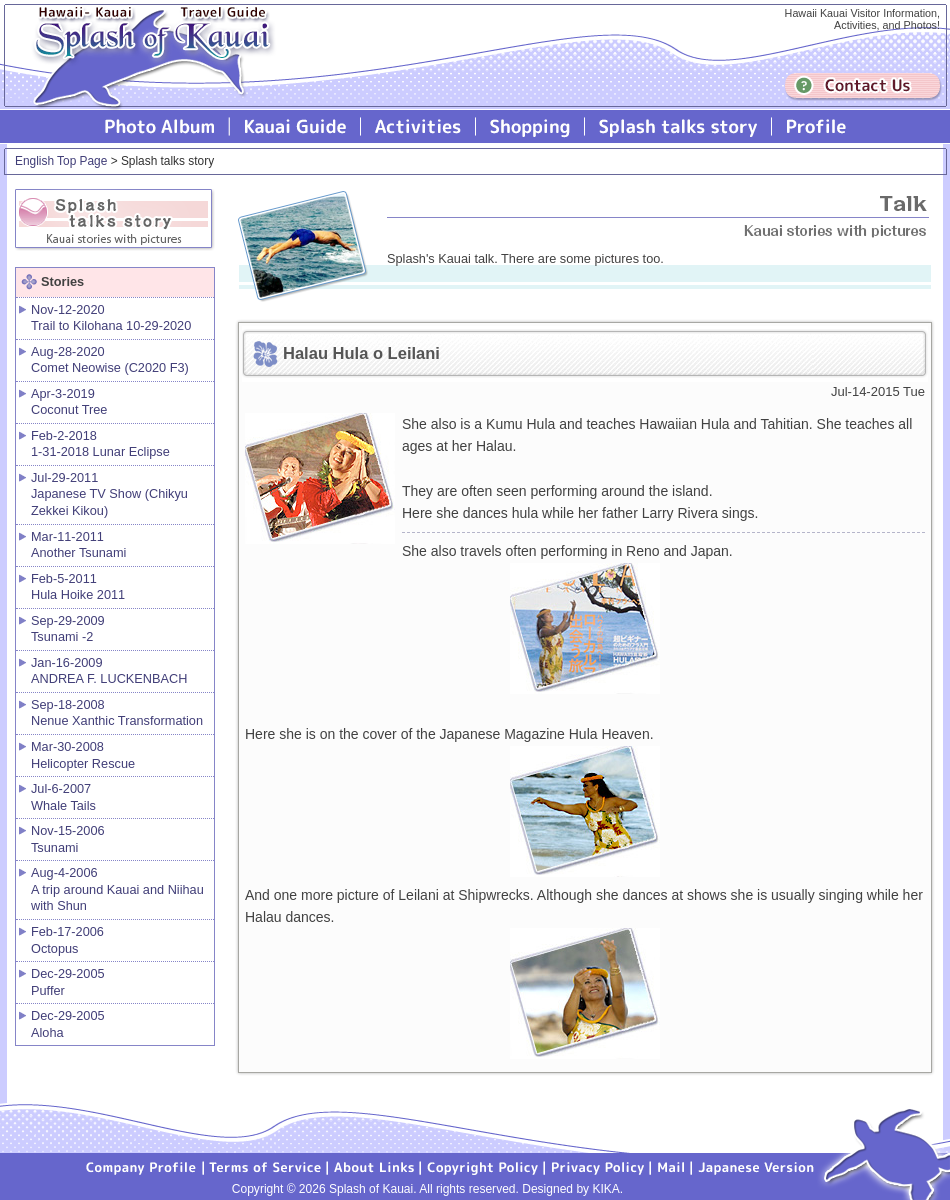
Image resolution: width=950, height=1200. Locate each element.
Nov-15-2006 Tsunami (68, 839)
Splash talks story (678, 126)
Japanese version (756, 1166)
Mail (671, 1166)
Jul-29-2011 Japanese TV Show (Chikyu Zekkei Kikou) (109, 494)
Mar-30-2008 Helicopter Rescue (83, 755)
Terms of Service (266, 1166)
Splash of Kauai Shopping (530, 126)
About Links (374, 1166)
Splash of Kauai (145, 71)
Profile (814, 126)
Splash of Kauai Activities (418, 126)
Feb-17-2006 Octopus (67, 940)
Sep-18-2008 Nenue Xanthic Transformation (117, 713)
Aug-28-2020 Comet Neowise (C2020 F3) (110, 360)
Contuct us (863, 86)
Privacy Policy (598, 1166)
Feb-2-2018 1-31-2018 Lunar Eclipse (100, 444)
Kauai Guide (295, 126)
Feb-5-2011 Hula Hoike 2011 (78, 587)
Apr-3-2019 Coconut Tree (69, 402)
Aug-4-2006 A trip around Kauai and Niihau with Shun (117, 889)
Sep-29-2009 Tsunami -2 (68, 629)
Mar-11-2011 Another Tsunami (78, 545)
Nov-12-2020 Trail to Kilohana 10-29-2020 (111, 318)
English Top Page (61, 161)
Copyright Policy (483, 1166)
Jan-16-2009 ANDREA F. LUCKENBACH (109, 671)
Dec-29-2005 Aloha (68, 1024)
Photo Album (160, 126)
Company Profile (142, 1166)
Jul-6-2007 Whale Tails (63, 797)
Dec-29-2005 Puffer (68, 982)
